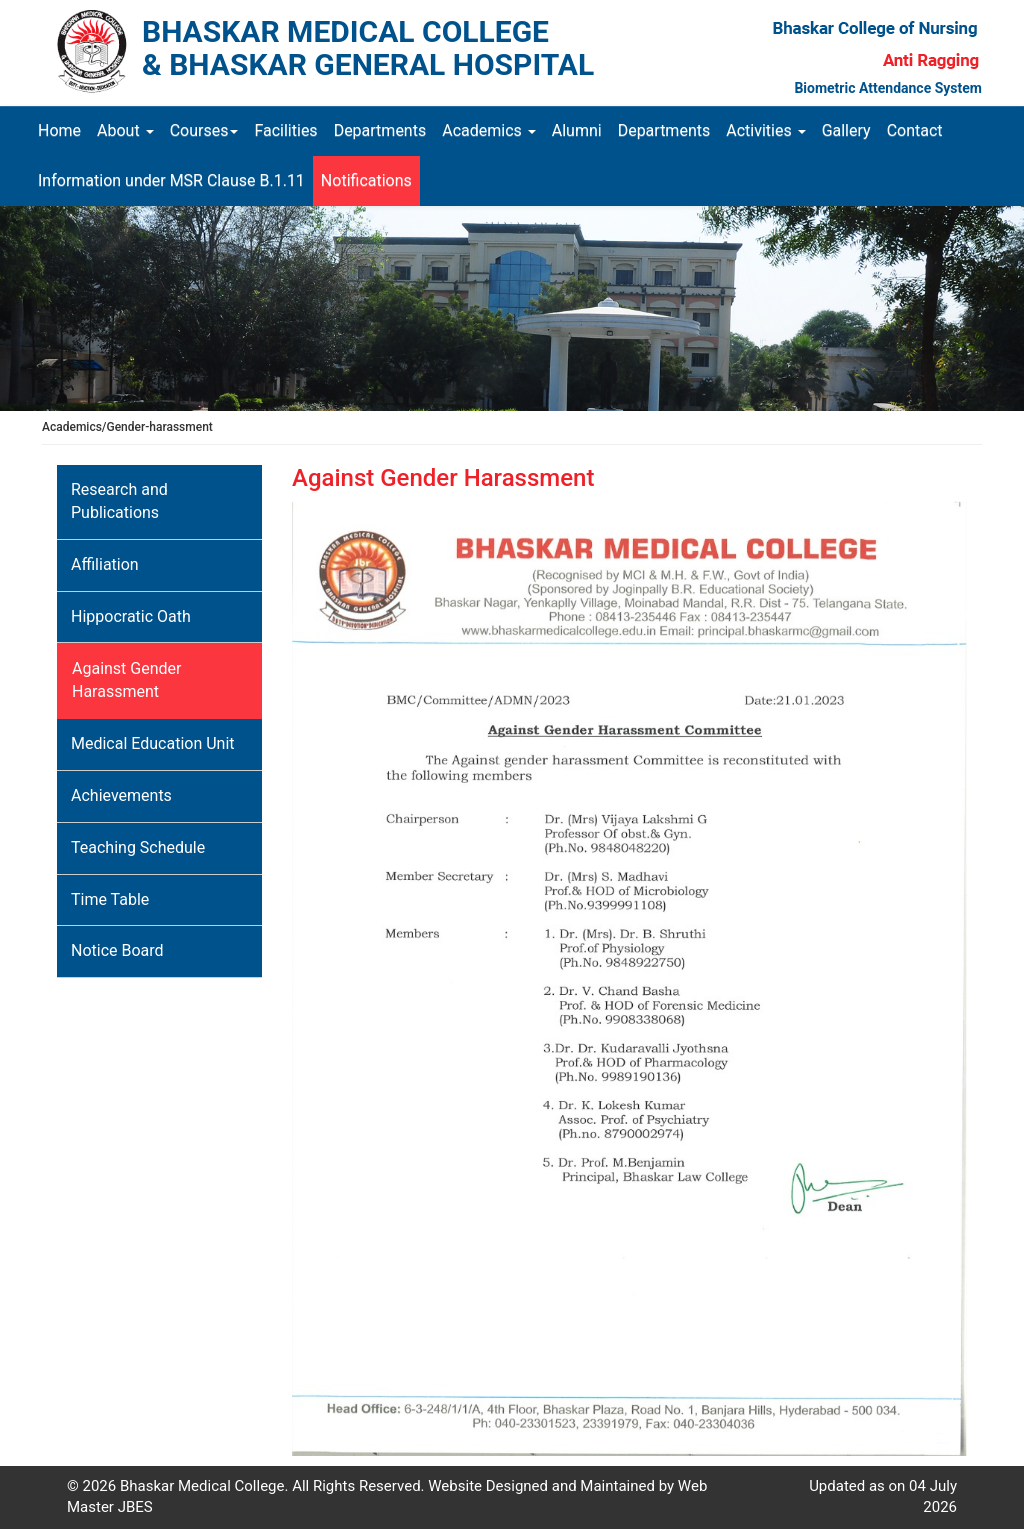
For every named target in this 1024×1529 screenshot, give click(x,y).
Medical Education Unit (153, 743)
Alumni (577, 130)
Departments (380, 130)
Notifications (366, 180)
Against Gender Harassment (126, 680)
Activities (765, 130)
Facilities (285, 130)
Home (63, 130)
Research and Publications (119, 501)
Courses (204, 130)
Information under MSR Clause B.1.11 (171, 180)
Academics (489, 130)
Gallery (846, 130)
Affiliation (105, 564)
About (125, 130)
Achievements (121, 795)
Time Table (110, 899)
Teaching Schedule (138, 847)
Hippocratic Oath (131, 616)
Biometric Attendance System (888, 88)
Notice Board (117, 950)
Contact (915, 130)
